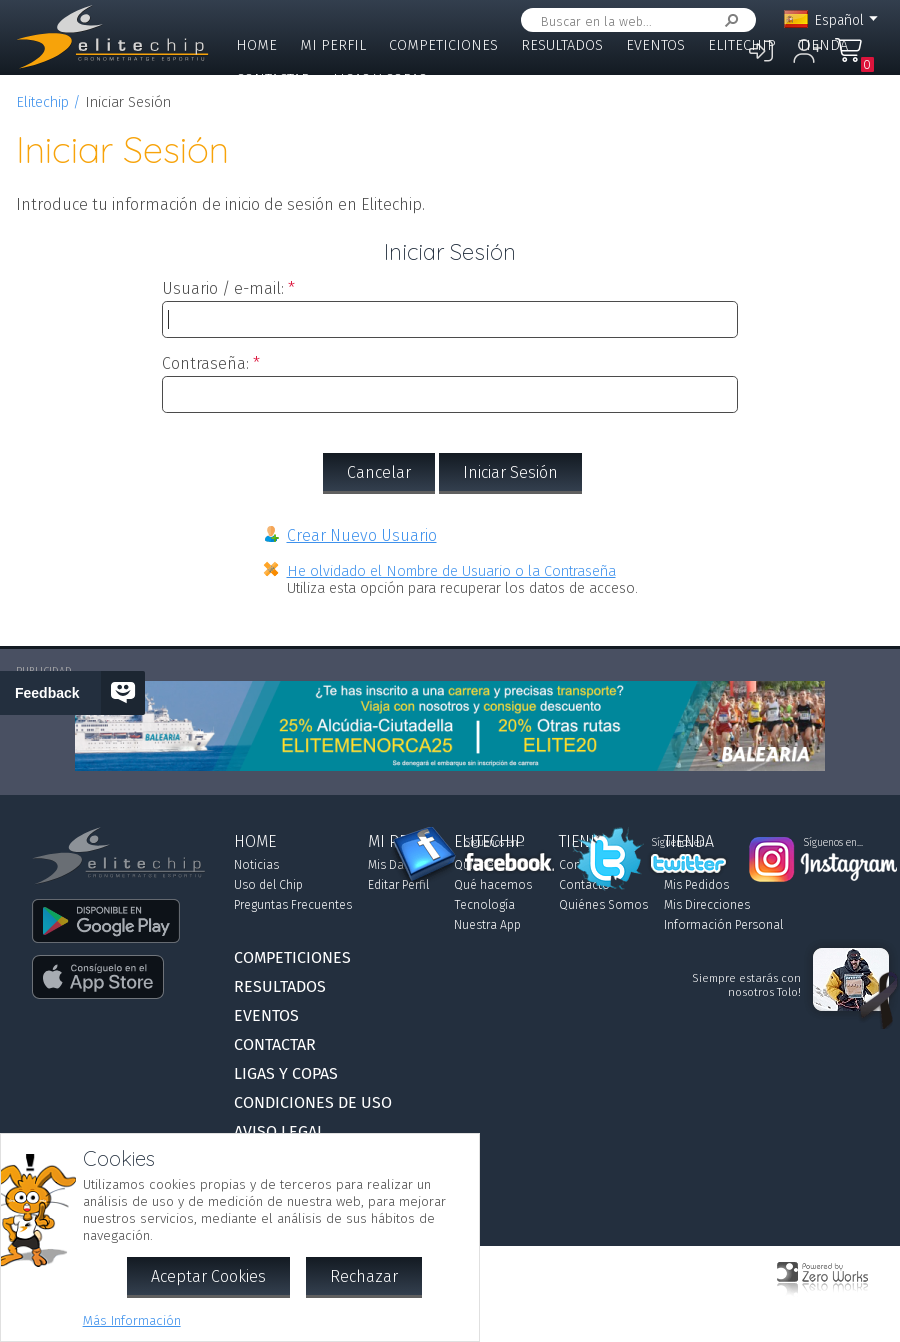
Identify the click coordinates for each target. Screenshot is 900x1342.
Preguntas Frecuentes (293, 905)
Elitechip (742, 45)
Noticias (256, 865)
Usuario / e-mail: (223, 288)
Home (256, 45)
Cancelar (379, 472)
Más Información (132, 1320)
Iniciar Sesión (510, 472)
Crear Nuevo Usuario (362, 535)
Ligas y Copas (380, 79)
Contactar (273, 79)
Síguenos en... (494, 843)
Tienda (823, 45)
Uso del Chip (268, 885)
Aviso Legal (279, 1131)
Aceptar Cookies (208, 1276)
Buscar (728, 20)
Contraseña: (205, 363)
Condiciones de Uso (313, 1102)
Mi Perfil (333, 45)
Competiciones (443, 45)
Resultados (562, 45)
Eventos (655, 45)
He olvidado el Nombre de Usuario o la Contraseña (451, 571)
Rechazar (364, 1276)
